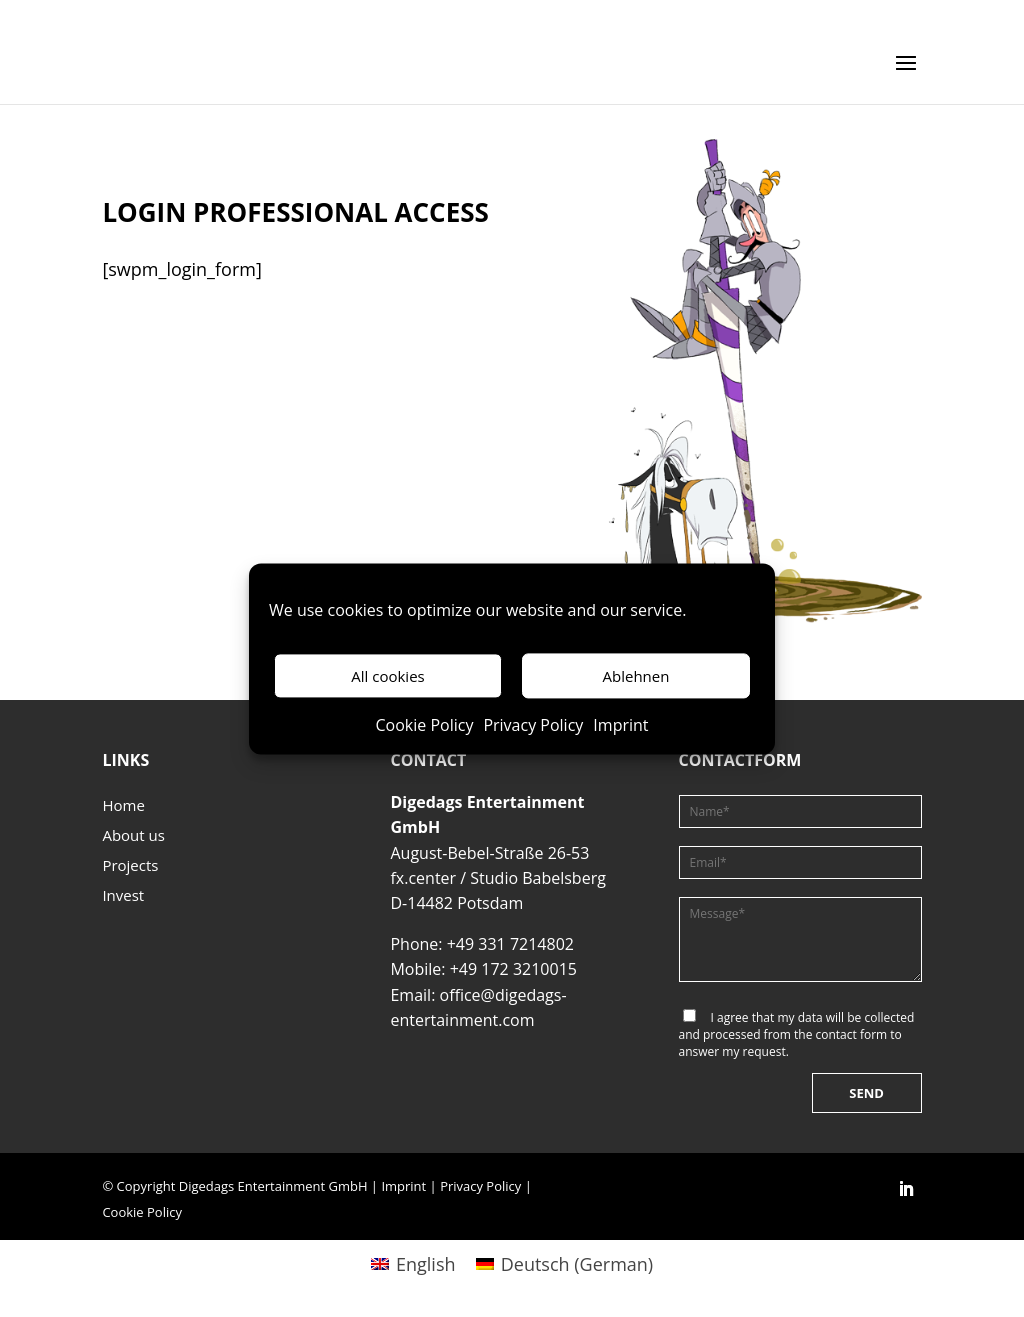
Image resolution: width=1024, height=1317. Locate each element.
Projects (130, 866)
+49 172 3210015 (513, 969)
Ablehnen (636, 676)
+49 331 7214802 (510, 944)
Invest (123, 896)
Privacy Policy (533, 726)
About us (133, 836)
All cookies (387, 676)
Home (123, 806)
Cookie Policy (424, 726)
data (810, 1017)
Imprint (620, 726)
